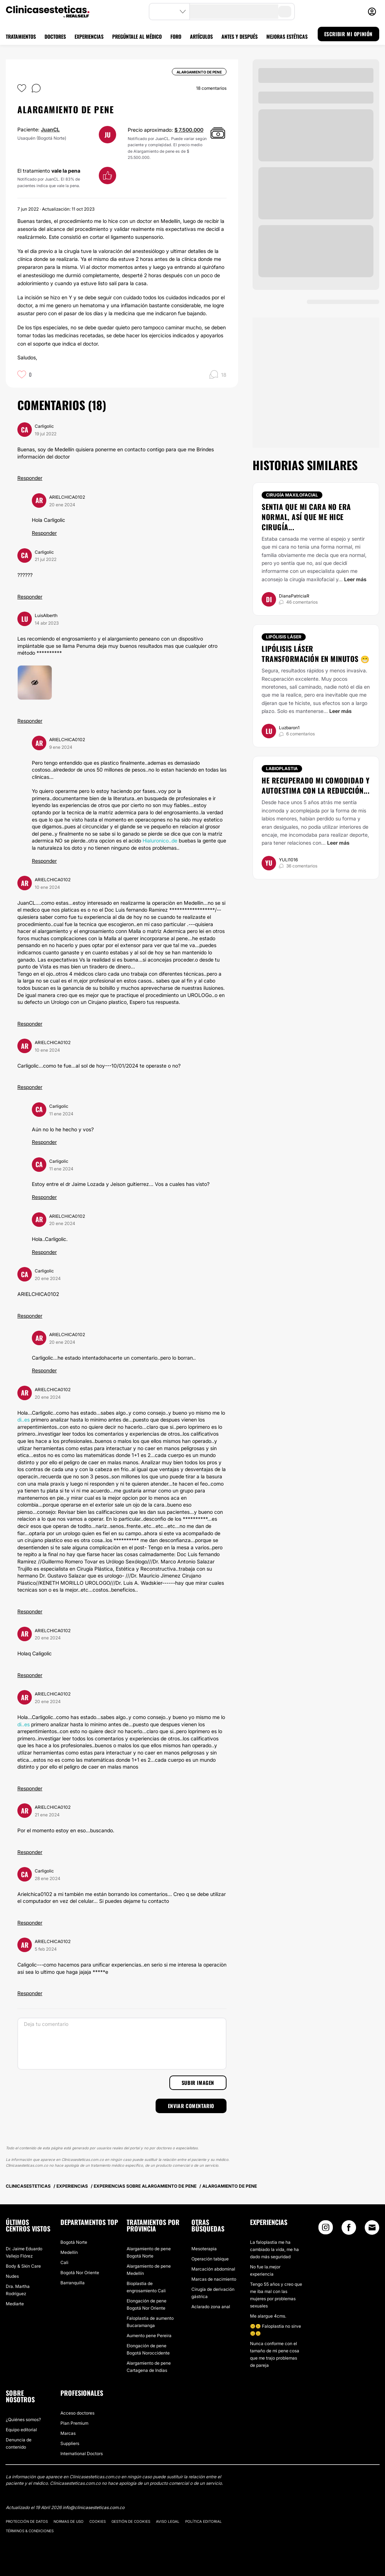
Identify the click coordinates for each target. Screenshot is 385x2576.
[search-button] (284, 11)
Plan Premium (74, 2423)
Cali (64, 2262)
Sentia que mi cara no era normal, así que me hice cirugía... (306, 516)
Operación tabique (210, 2259)
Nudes (12, 2276)
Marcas (68, 2433)
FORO (175, 36)
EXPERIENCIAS (89, 36)
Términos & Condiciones (30, 2531)
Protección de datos (27, 2521)
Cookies (97, 2521)
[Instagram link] (325, 2229)
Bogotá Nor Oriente (79, 2272)
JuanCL (50, 129)
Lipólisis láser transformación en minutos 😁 (316, 653)
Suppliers (69, 2443)
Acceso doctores (77, 2413)
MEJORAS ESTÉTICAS (287, 36)
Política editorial (203, 2521)
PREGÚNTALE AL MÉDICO (137, 36)
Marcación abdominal (213, 2269)
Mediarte (15, 2303)
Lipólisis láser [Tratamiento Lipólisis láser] (283, 636)
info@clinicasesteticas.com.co (93, 2507)
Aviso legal (167, 2521)
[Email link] (372, 2227)
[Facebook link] (349, 2229)
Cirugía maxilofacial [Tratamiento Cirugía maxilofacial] (292, 495)
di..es (23, 1419)
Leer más (355, 579)
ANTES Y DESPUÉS (239, 36)
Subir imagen (198, 2082)
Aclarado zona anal (210, 2306)
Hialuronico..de (160, 840)
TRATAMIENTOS (21, 36)
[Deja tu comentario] (122, 2044)
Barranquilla (72, 2282)
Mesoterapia (204, 2248)
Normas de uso (69, 2521)
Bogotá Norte (73, 2242)
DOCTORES (55, 36)
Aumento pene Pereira (149, 2335)
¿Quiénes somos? (23, 2419)
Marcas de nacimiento (213, 2279)
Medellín (69, 2252)
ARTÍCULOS (201, 36)
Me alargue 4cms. (268, 2316)
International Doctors (81, 2453)
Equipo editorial (21, 2429)
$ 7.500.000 (188, 130)
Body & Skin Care (23, 2266)
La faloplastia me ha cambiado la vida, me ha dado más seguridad (274, 2249)
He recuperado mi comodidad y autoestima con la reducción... (315, 785)
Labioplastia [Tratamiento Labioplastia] (282, 768)
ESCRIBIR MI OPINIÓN (348, 34)
